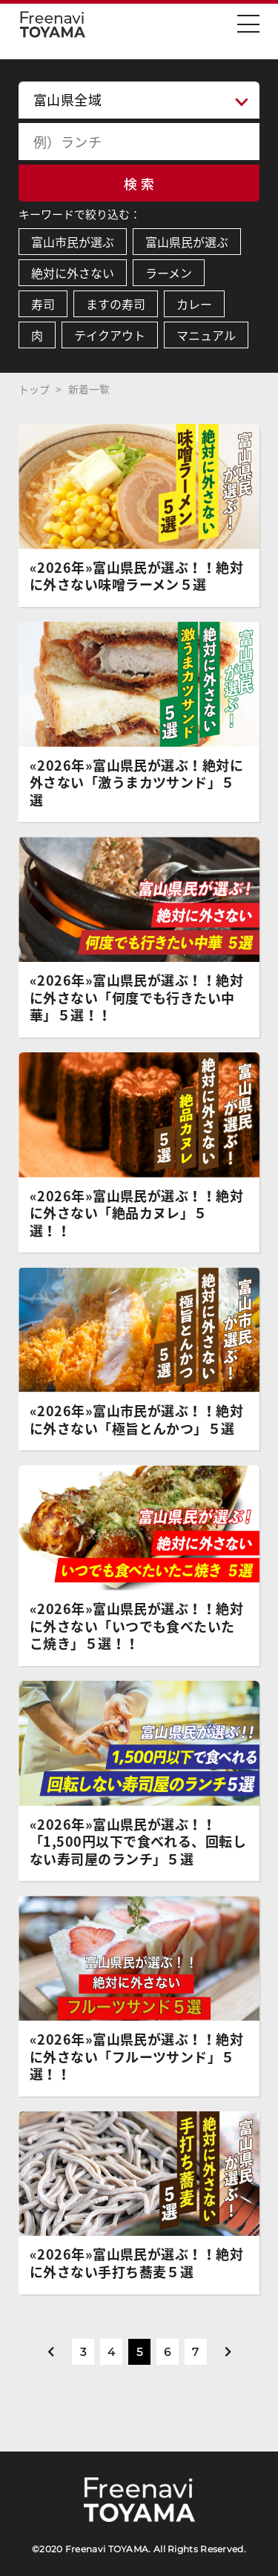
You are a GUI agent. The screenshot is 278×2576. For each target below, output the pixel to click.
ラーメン (168, 273)
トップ (34, 389)
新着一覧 (89, 389)
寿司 (43, 304)
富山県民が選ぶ (186, 241)
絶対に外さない (72, 273)
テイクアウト (109, 335)
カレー (194, 304)
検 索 (139, 183)
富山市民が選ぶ (72, 241)
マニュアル (206, 335)
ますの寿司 (115, 304)
